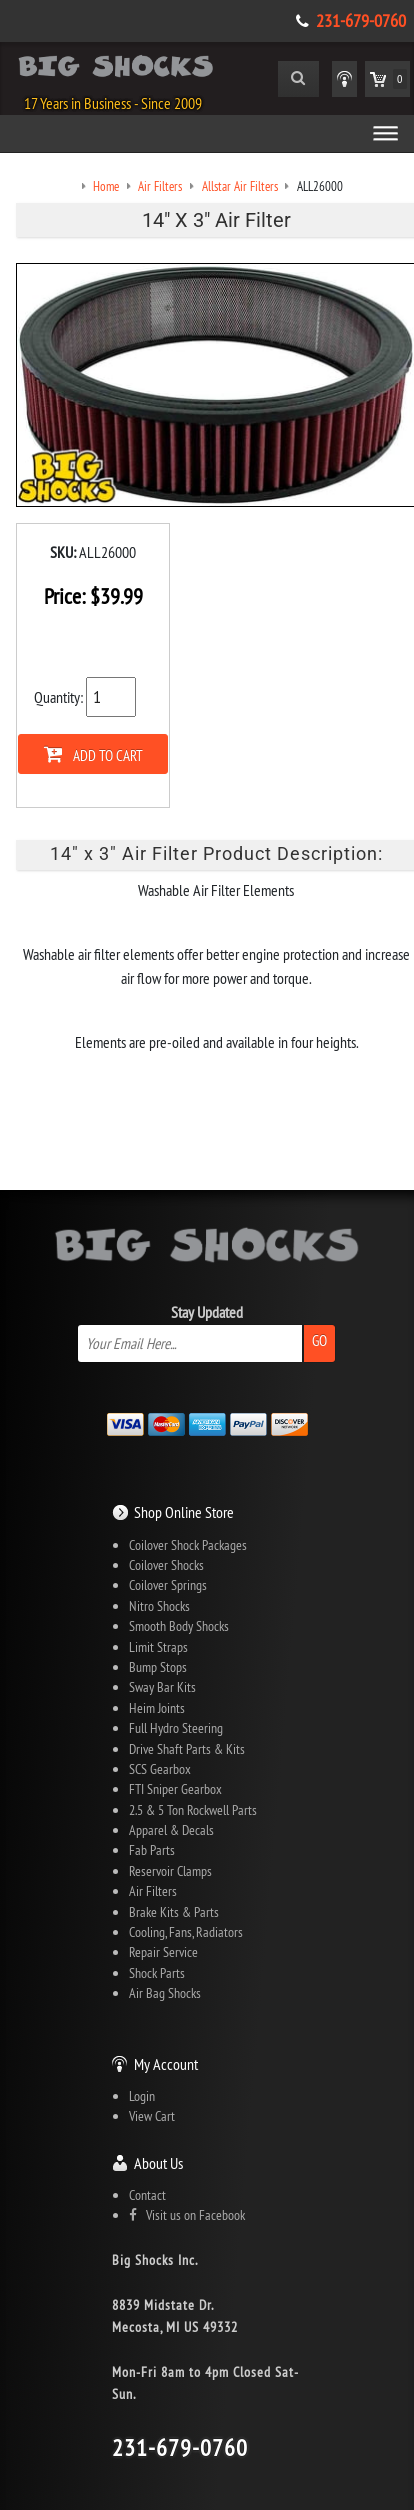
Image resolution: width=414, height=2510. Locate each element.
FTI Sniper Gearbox (175, 1789)
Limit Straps (158, 1647)
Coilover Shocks (166, 1565)
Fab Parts (152, 1850)
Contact (147, 2195)
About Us (158, 2163)
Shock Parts (157, 1973)
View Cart (152, 2116)
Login (142, 2096)
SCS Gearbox (160, 1769)
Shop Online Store (184, 1512)
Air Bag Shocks (165, 1993)
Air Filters (153, 1891)
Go (319, 1340)
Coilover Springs (168, 1585)
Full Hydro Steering (176, 1728)
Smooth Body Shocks (179, 1626)
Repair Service (163, 1952)
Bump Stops (158, 1667)
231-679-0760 (361, 21)
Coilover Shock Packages (188, 1545)
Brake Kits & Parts (174, 1912)
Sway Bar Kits (162, 1687)
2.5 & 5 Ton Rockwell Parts (193, 1810)
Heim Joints (157, 1708)
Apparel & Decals (171, 1830)
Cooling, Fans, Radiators (186, 1932)
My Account (166, 2064)
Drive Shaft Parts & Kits (187, 1749)
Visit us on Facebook (187, 2215)
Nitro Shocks (159, 1606)
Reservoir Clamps (170, 1871)
